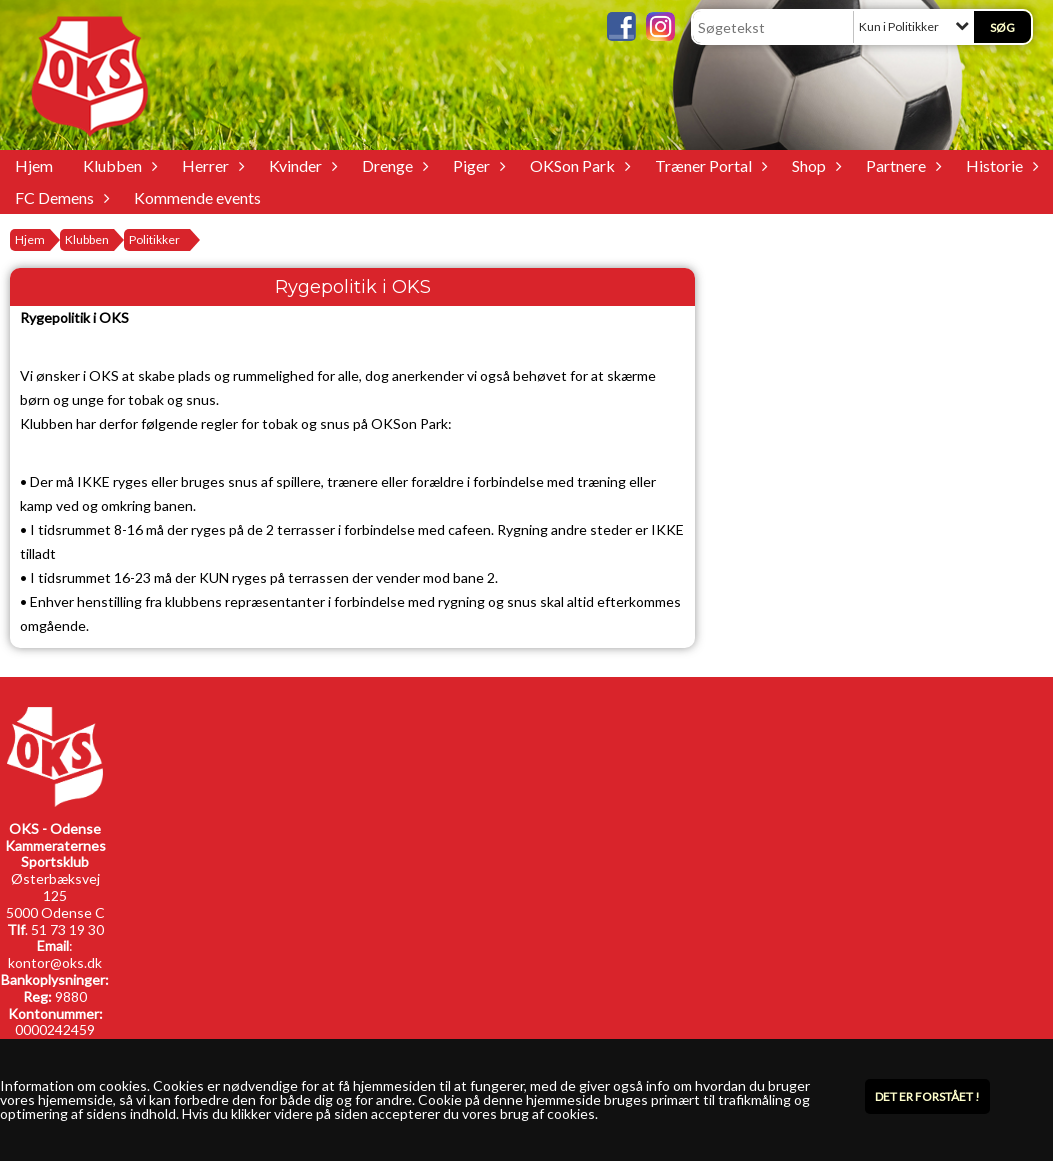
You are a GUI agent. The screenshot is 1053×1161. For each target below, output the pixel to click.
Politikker (154, 239)
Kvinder (300, 165)
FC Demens (59, 197)
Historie (999, 165)
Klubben (117, 165)
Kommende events (197, 197)
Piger (476, 165)
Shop (814, 165)
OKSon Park (577, 165)
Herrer (210, 165)
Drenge (392, 165)
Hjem (34, 165)
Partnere (901, 165)
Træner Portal (708, 165)
